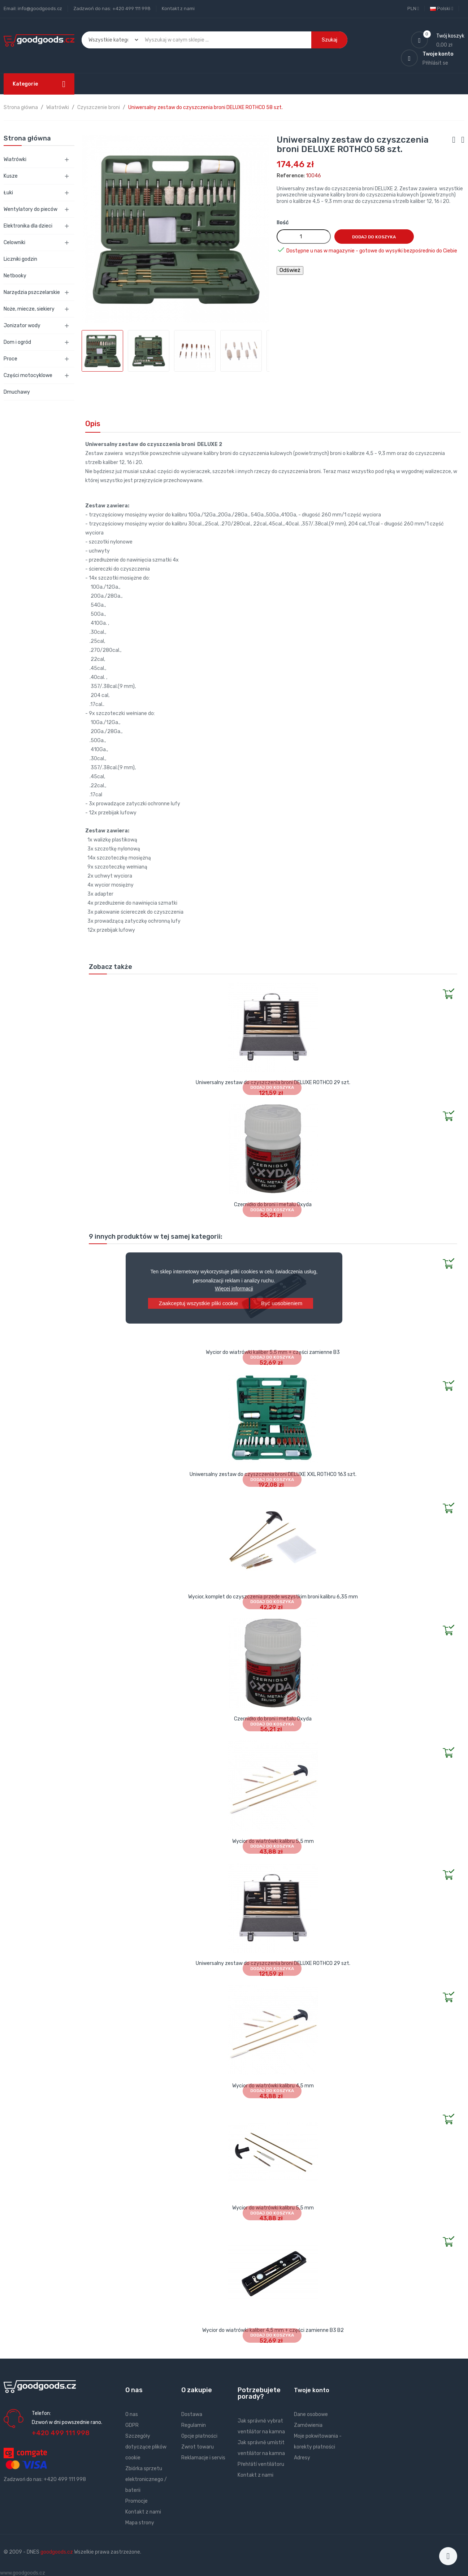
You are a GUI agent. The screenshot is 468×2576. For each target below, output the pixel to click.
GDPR (132, 2425)
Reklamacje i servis (203, 2458)
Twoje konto (311, 2390)
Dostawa (191, 2414)
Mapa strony (139, 2523)
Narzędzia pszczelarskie (32, 292)
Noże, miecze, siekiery (29, 309)
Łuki (8, 193)
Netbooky (15, 276)
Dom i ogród (17, 342)
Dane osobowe (311, 2414)
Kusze (11, 176)
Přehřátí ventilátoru (261, 2464)
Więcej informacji (234, 1288)
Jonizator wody (22, 325)
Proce (10, 359)
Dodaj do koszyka (374, 236)
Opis (92, 423)
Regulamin (193, 2425)
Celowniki (14, 242)
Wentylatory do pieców (30, 209)
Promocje (136, 2501)
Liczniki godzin (20, 259)
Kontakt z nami (178, 8)
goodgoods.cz (56, 2552)
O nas (131, 2414)
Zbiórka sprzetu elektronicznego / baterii (146, 2479)
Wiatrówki (15, 159)
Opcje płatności (199, 2436)
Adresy (302, 2458)
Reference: (291, 176)
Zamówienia (308, 2425)
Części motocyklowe (28, 375)
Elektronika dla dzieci (28, 226)
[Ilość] (304, 236)
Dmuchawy (17, 392)
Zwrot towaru (197, 2447)
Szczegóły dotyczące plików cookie (145, 2447)
